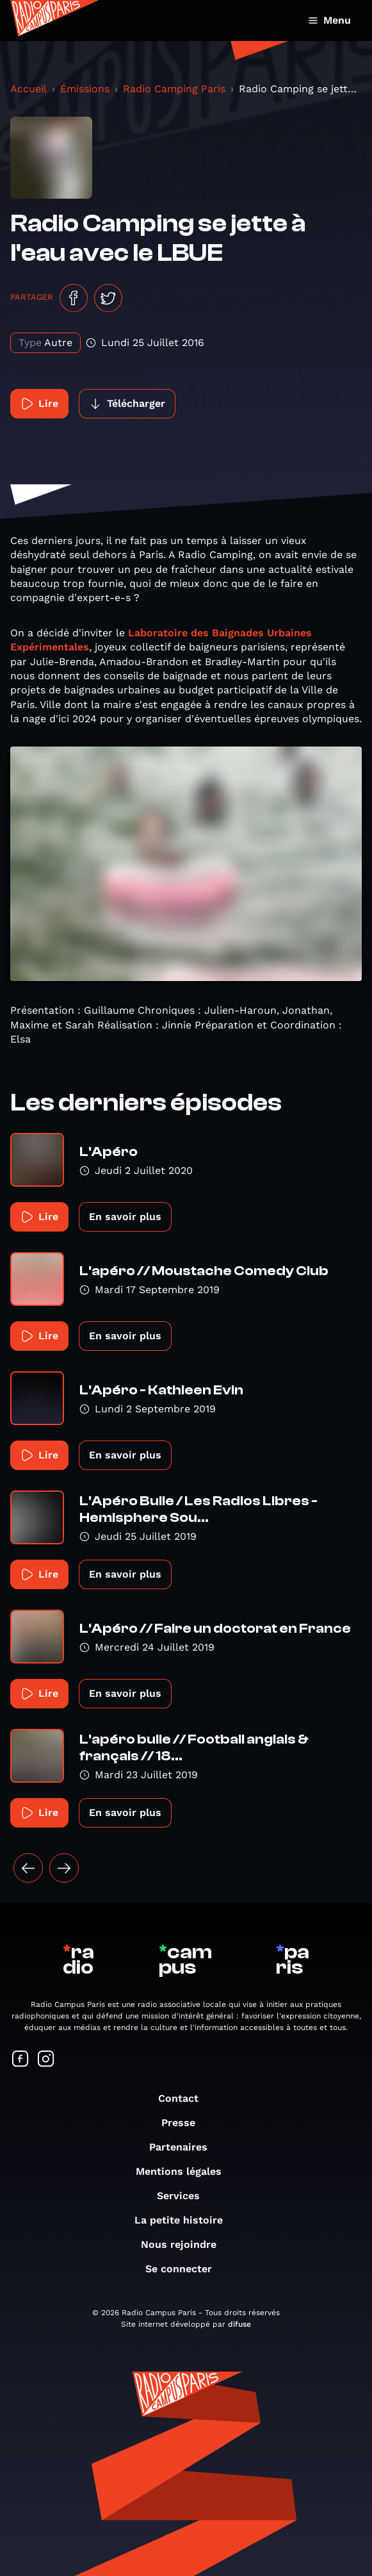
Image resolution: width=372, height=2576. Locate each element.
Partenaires (184, 2147)
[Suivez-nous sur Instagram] (46, 2060)
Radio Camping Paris (174, 89)
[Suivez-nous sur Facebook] (20, 2060)
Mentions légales (185, 2171)
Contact (184, 2098)
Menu (329, 20)
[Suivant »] (64, 1868)
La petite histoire (185, 2220)
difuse (239, 2324)
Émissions (84, 89)
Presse (184, 2123)
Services (185, 2196)
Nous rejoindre (185, 2244)
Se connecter (185, 2269)
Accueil (28, 89)
